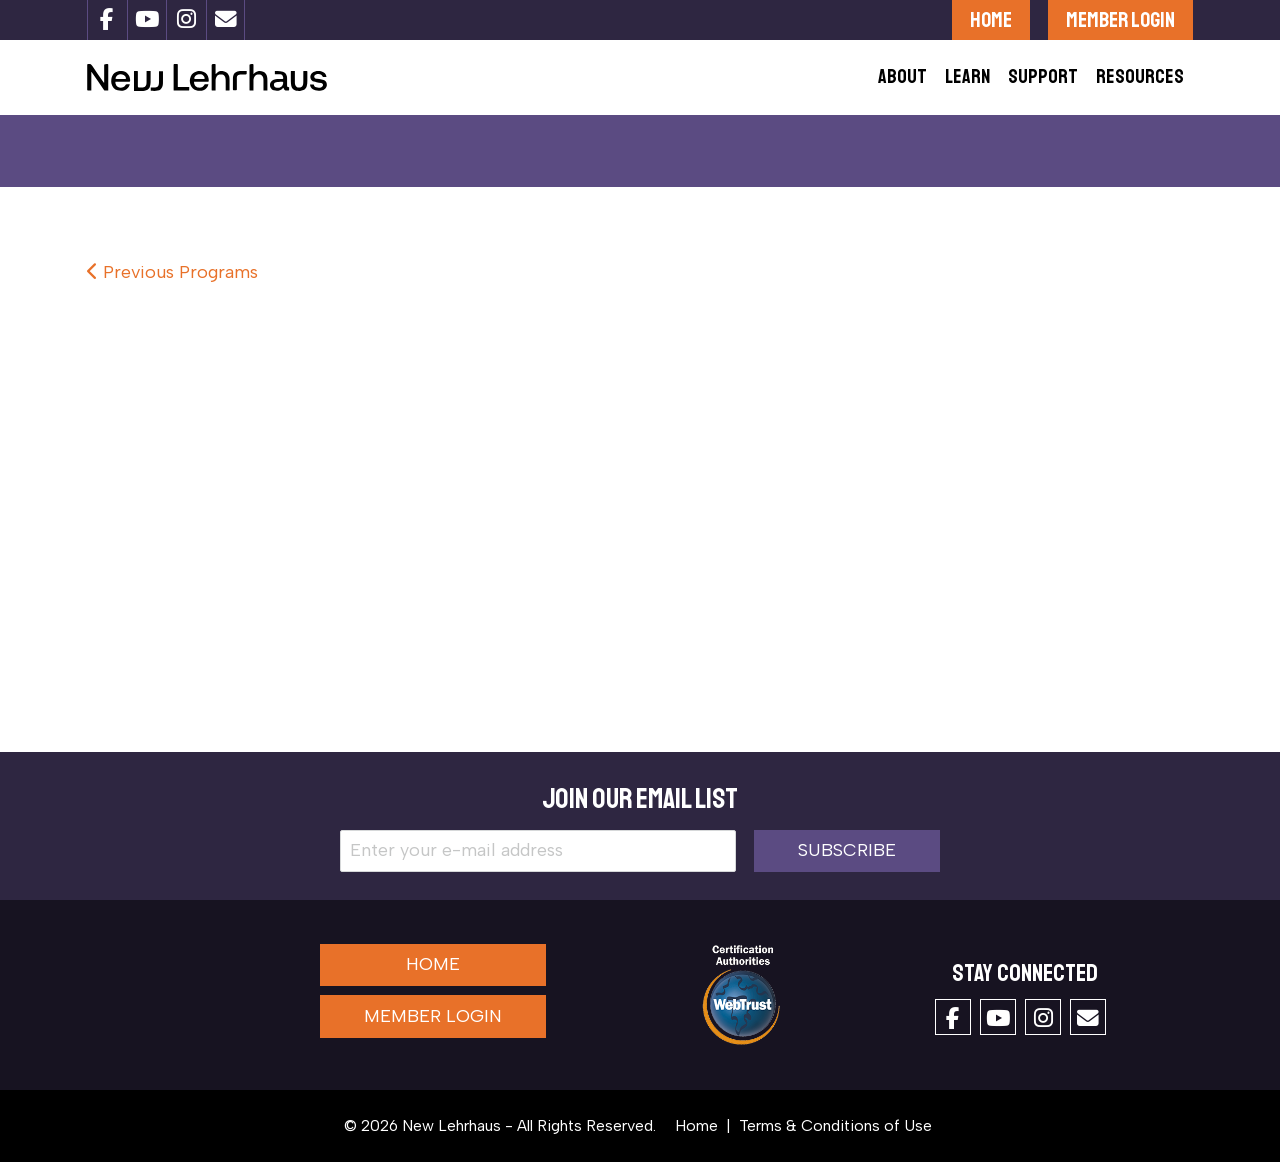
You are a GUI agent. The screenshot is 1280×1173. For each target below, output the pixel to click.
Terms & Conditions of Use (835, 1136)
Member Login (1120, 19)
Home (991, 19)
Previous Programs (172, 284)
